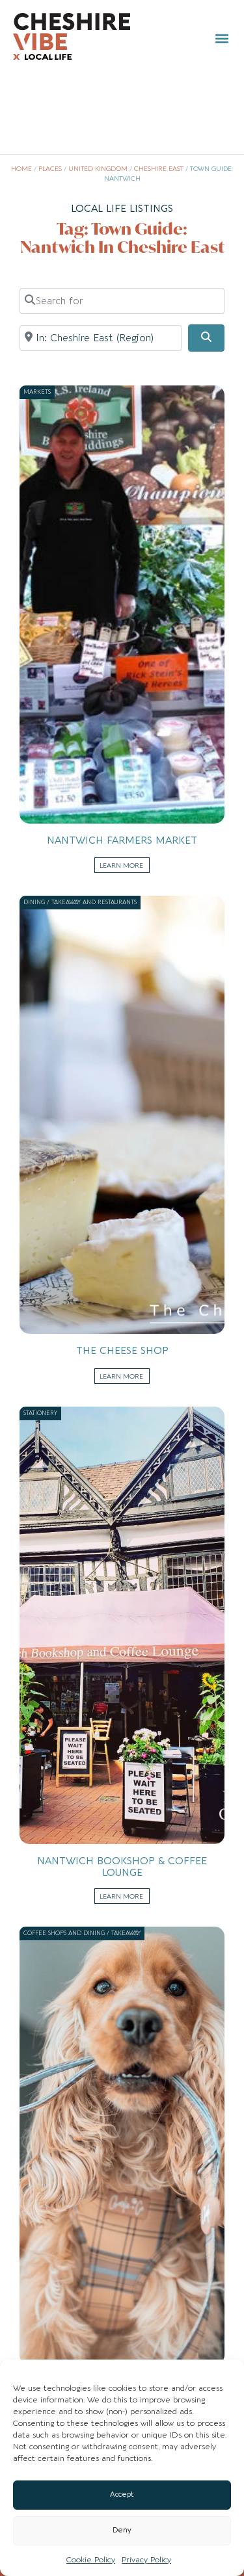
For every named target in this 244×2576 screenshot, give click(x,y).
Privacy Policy (146, 2559)
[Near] (101, 338)
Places (50, 169)
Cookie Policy (90, 2559)
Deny (122, 2530)
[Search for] (122, 301)
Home (21, 169)
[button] (222, 38)
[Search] (206, 338)
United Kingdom (98, 169)
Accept (122, 2494)
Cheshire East (158, 169)
